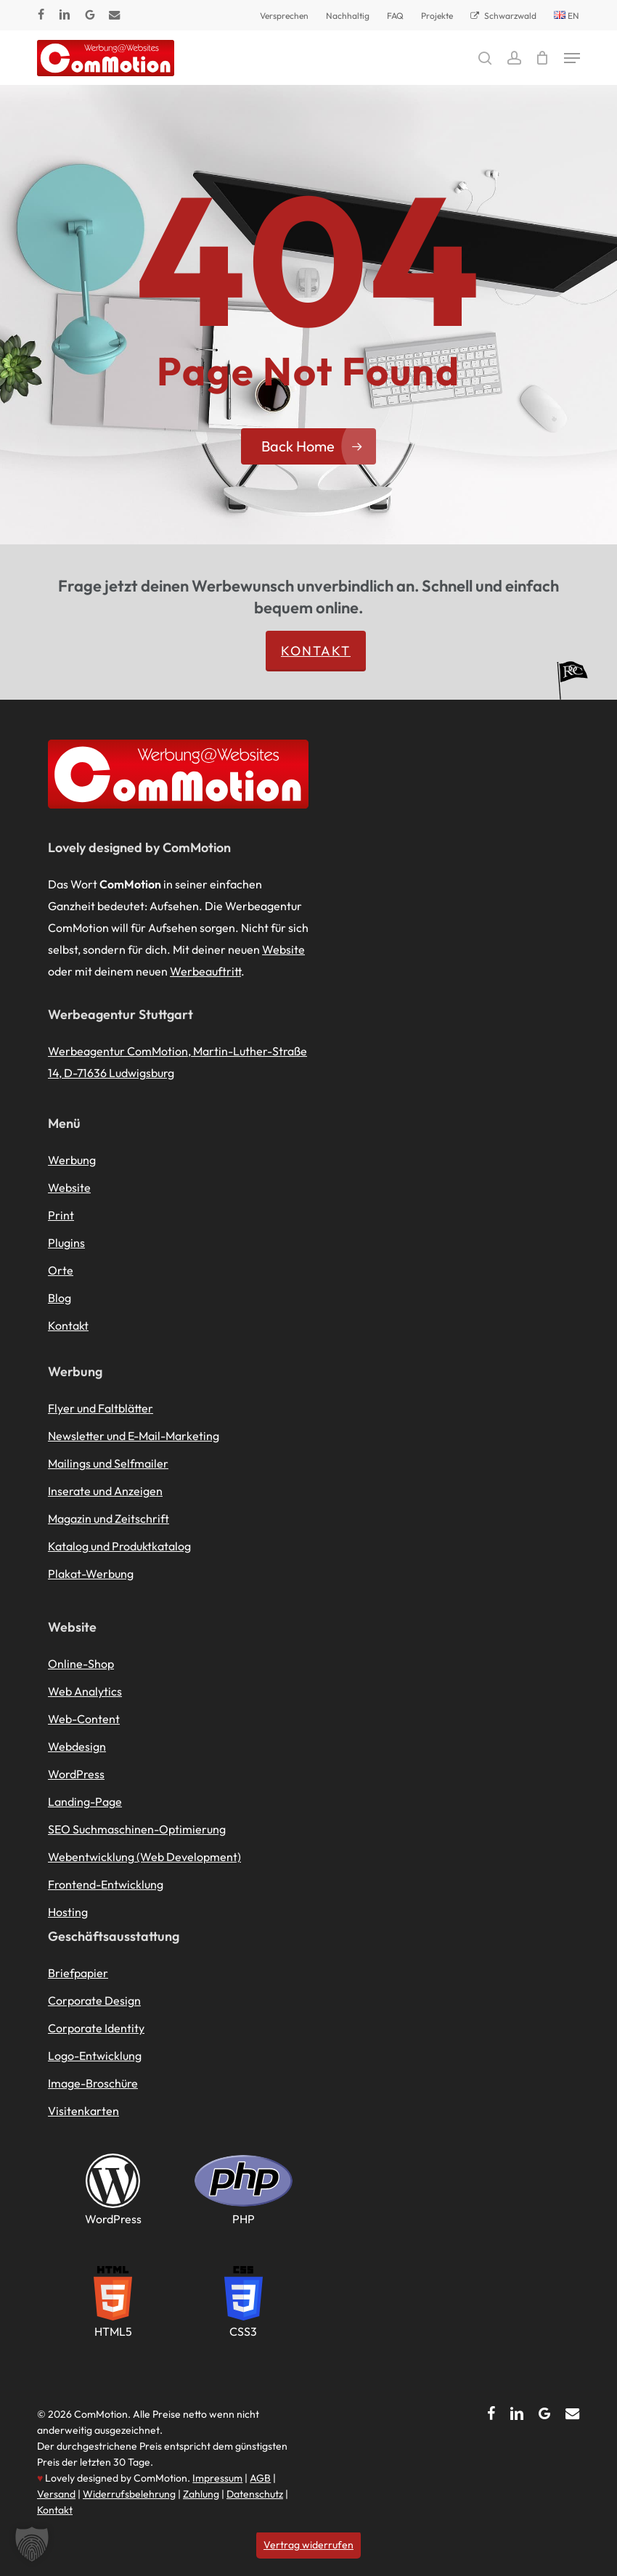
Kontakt (316, 650)
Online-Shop (81, 1663)
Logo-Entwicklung (95, 2055)
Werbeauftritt (205, 971)
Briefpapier (78, 1973)
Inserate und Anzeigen (105, 1491)
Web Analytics (85, 1691)
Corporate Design (94, 2000)
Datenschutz (254, 2494)
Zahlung (201, 2494)
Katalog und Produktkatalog (119, 1546)
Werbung (72, 1160)
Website (283, 949)
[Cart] (542, 58)
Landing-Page (85, 1801)
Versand (56, 2494)
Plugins (66, 1242)
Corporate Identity (96, 2028)
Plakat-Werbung (91, 1573)
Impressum (217, 2478)
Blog (59, 1298)
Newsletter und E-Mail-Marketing (133, 1435)
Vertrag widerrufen (308, 2544)
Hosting (68, 1912)
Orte (60, 1270)
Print (61, 1215)
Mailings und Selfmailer (108, 1463)
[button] (572, 58)
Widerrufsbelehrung (129, 2494)
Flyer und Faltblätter (100, 1408)
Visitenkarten (83, 2110)
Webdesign (77, 1746)
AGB (260, 2478)
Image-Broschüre (93, 2083)
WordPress (76, 1774)
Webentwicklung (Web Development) (144, 1856)
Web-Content (84, 1719)
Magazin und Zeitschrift (108, 1518)
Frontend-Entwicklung (105, 1884)
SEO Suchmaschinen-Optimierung (137, 1829)
